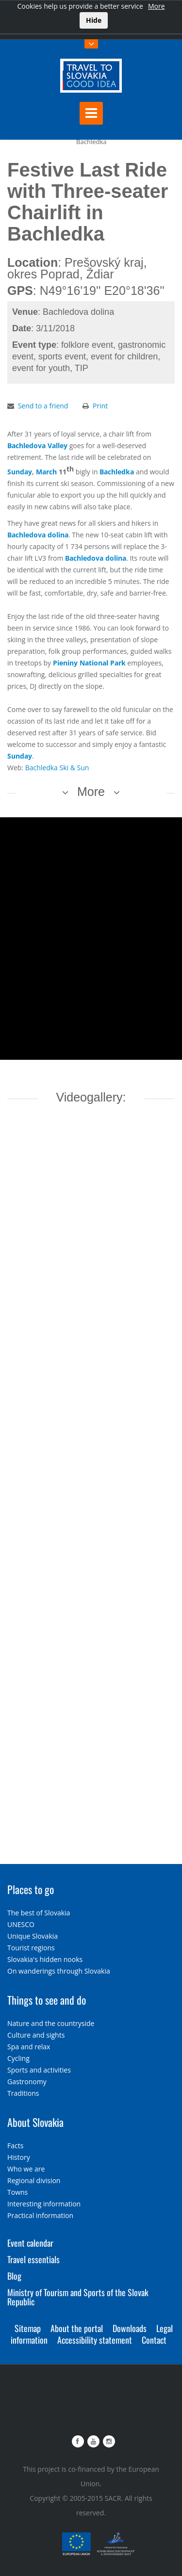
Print (100, 405)
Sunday (19, 471)
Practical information (40, 2215)
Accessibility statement (94, 2339)
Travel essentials (33, 2259)
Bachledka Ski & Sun (57, 767)
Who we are (26, 2168)
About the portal (76, 2328)
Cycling (18, 2058)
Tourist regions (31, 1947)
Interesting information (44, 2203)
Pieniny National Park (89, 662)
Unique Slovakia (32, 1936)
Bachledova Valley (37, 445)
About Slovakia (35, 2122)
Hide (93, 20)
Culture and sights (36, 2035)
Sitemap (28, 2328)
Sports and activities (39, 2069)
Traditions (23, 2093)
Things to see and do (46, 2000)
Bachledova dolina (37, 534)
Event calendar (30, 2242)
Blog (14, 2275)
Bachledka (116, 471)
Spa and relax (28, 2046)
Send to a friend (43, 405)
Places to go (30, 1889)
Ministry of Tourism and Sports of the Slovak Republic (78, 2297)
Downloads (130, 2328)
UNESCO (20, 1924)
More (156, 6)
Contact (154, 2339)
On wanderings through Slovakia (58, 1971)
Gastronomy (27, 2081)
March (46, 471)
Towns (17, 2192)
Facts (15, 2145)
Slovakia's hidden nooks (45, 1959)
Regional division (33, 2180)
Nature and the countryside (50, 2023)
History (18, 2157)
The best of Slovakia (38, 1912)
